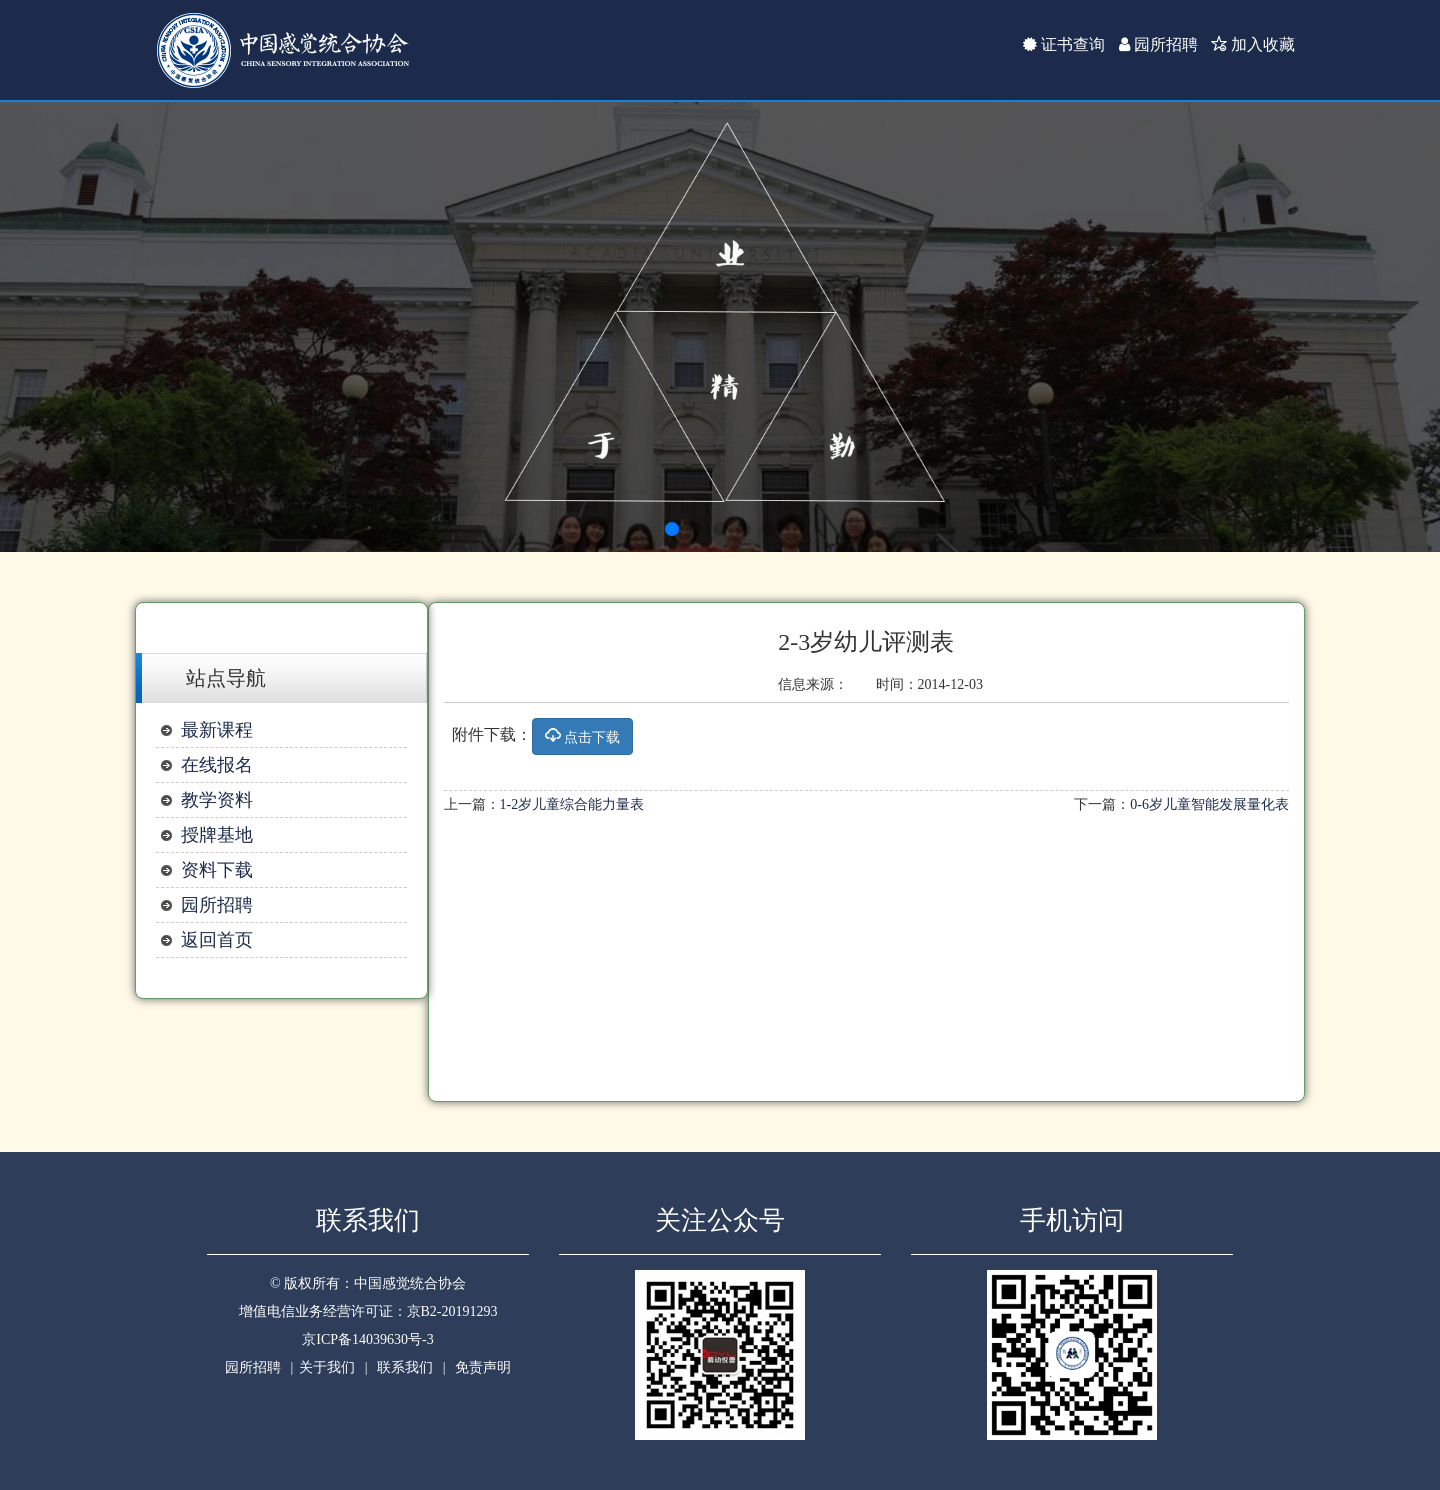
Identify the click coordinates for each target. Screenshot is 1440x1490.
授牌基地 (217, 835)
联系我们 (405, 1367)
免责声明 (483, 1367)
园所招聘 (1158, 44)
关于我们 (327, 1367)
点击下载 (583, 736)
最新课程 (217, 730)
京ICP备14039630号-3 (367, 1339)
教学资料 (217, 800)
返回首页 (217, 940)
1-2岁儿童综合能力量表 (572, 804)
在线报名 (217, 765)
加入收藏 (1253, 44)
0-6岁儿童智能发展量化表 (1209, 804)
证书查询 (1064, 44)
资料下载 (217, 870)
